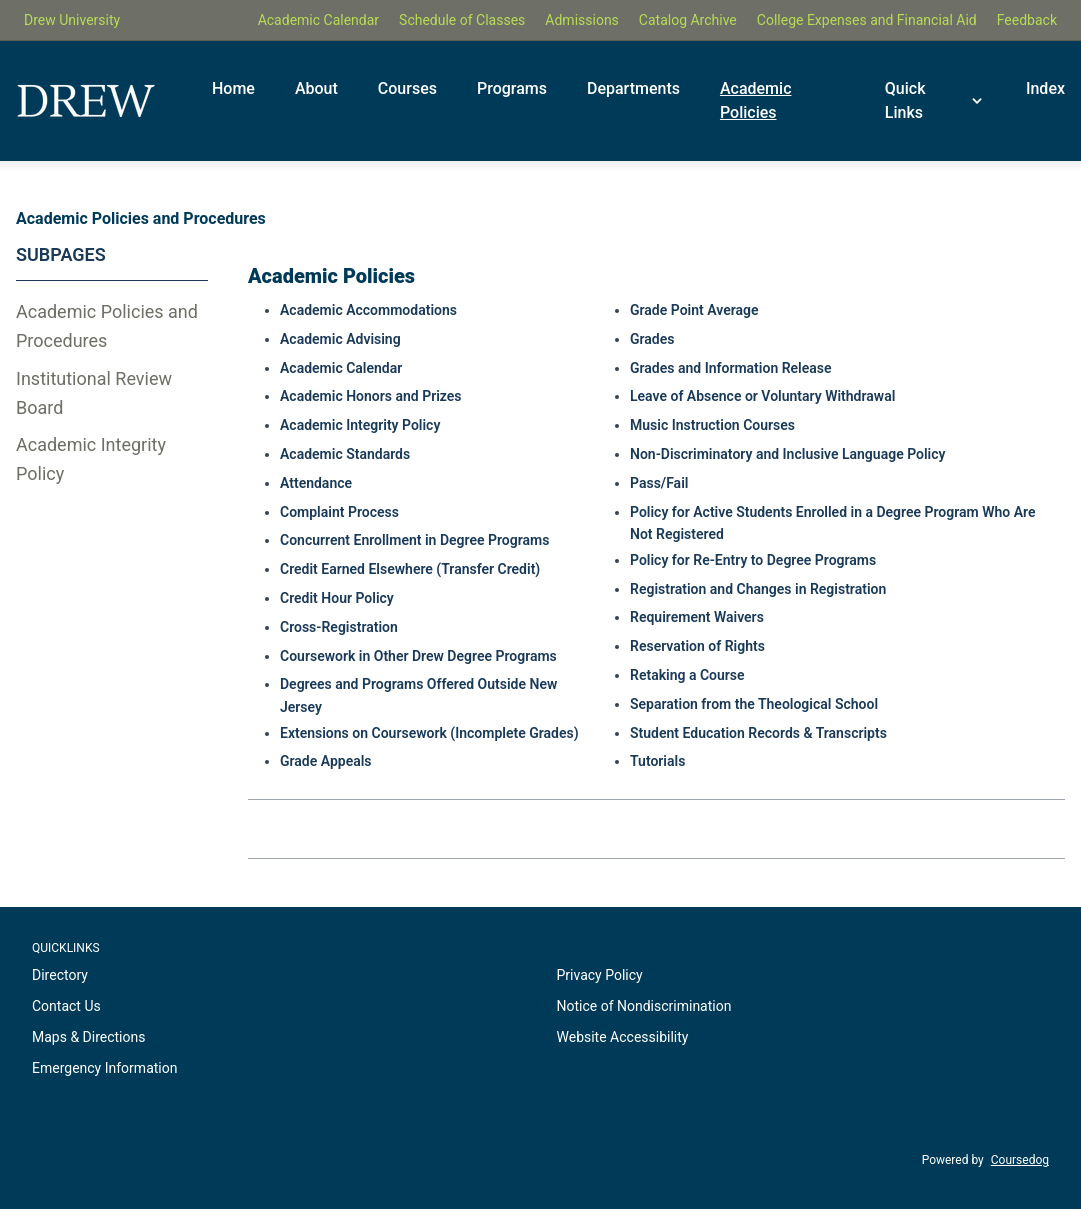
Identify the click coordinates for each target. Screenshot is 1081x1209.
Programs (512, 88)
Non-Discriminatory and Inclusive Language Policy (788, 454)
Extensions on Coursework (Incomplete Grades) (429, 733)
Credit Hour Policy (337, 598)
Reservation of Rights (697, 646)
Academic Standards (345, 454)
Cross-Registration (339, 627)
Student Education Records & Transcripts (758, 733)
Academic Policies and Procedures (107, 326)
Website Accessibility (623, 1037)
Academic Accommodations (368, 310)
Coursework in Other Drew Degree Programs (418, 656)
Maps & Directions (88, 1037)
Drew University (72, 20)
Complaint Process (339, 512)
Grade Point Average (694, 310)
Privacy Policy (600, 975)
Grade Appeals (326, 761)
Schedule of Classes (462, 20)
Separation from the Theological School (754, 704)
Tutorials (657, 761)
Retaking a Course (687, 675)
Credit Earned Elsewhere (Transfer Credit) (410, 569)
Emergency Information (104, 1068)
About (316, 88)
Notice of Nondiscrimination (644, 1006)
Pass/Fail (659, 483)
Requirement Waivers (697, 617)
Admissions (582, 20)
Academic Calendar (318, 20)
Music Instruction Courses (712, 425)
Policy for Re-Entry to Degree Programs (753, 560)
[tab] (112, 326)
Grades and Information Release (731, 368)
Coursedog (1020, 1160)
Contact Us (66, 1006)
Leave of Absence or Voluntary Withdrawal (762, 396)
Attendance (316, 483)
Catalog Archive (688, 20)
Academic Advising (340, 339)
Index (1045, 88)
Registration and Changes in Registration (758, 589)
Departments (633, 88)
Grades (652, 339)
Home (233, 88)
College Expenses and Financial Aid (867, 20)
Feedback (1027, 20)
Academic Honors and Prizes (371, 396)
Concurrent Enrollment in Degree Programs (414, 540)
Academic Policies (756, 100)
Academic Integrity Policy (91, 459)
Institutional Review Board (94, 393)
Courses (407, 88)
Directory (60, 975)
